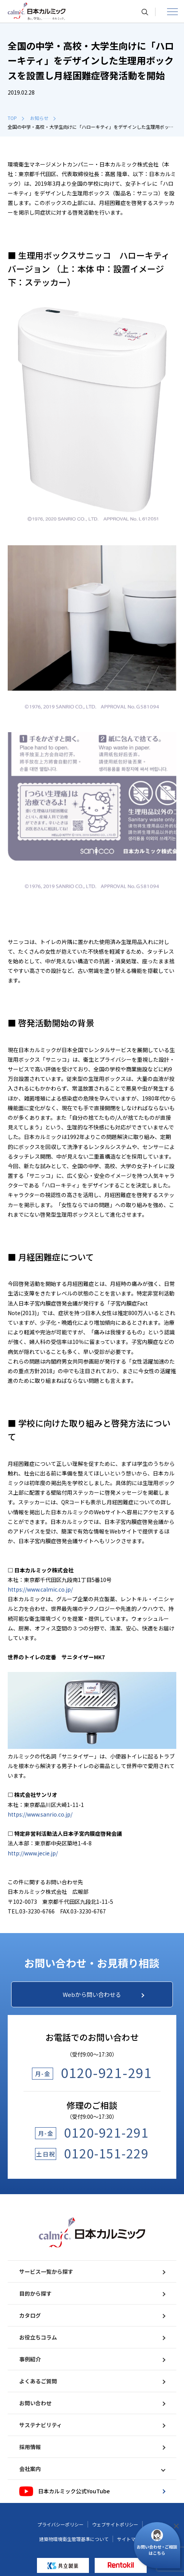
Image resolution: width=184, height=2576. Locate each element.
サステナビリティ (91, 2425)
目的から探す (91, 2293)
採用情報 (91, 2447)
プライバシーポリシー (60, 2524)
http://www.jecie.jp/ (33, 1853)
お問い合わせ (91, 2403)
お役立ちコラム (91, 2337)
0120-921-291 (106, 2072)
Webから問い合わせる (103, 1994)
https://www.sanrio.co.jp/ (40, 1814)
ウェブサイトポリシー (115, 2524)
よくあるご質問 (91, 2381)
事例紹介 (91, 2359)
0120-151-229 (106, 2153)
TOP (16, 118)
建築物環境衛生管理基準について (74, 2539)
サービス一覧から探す (91, 2271)
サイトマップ (131, 2539)
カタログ (91, 2315)
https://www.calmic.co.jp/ (40, 1589)
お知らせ (42, 118)
